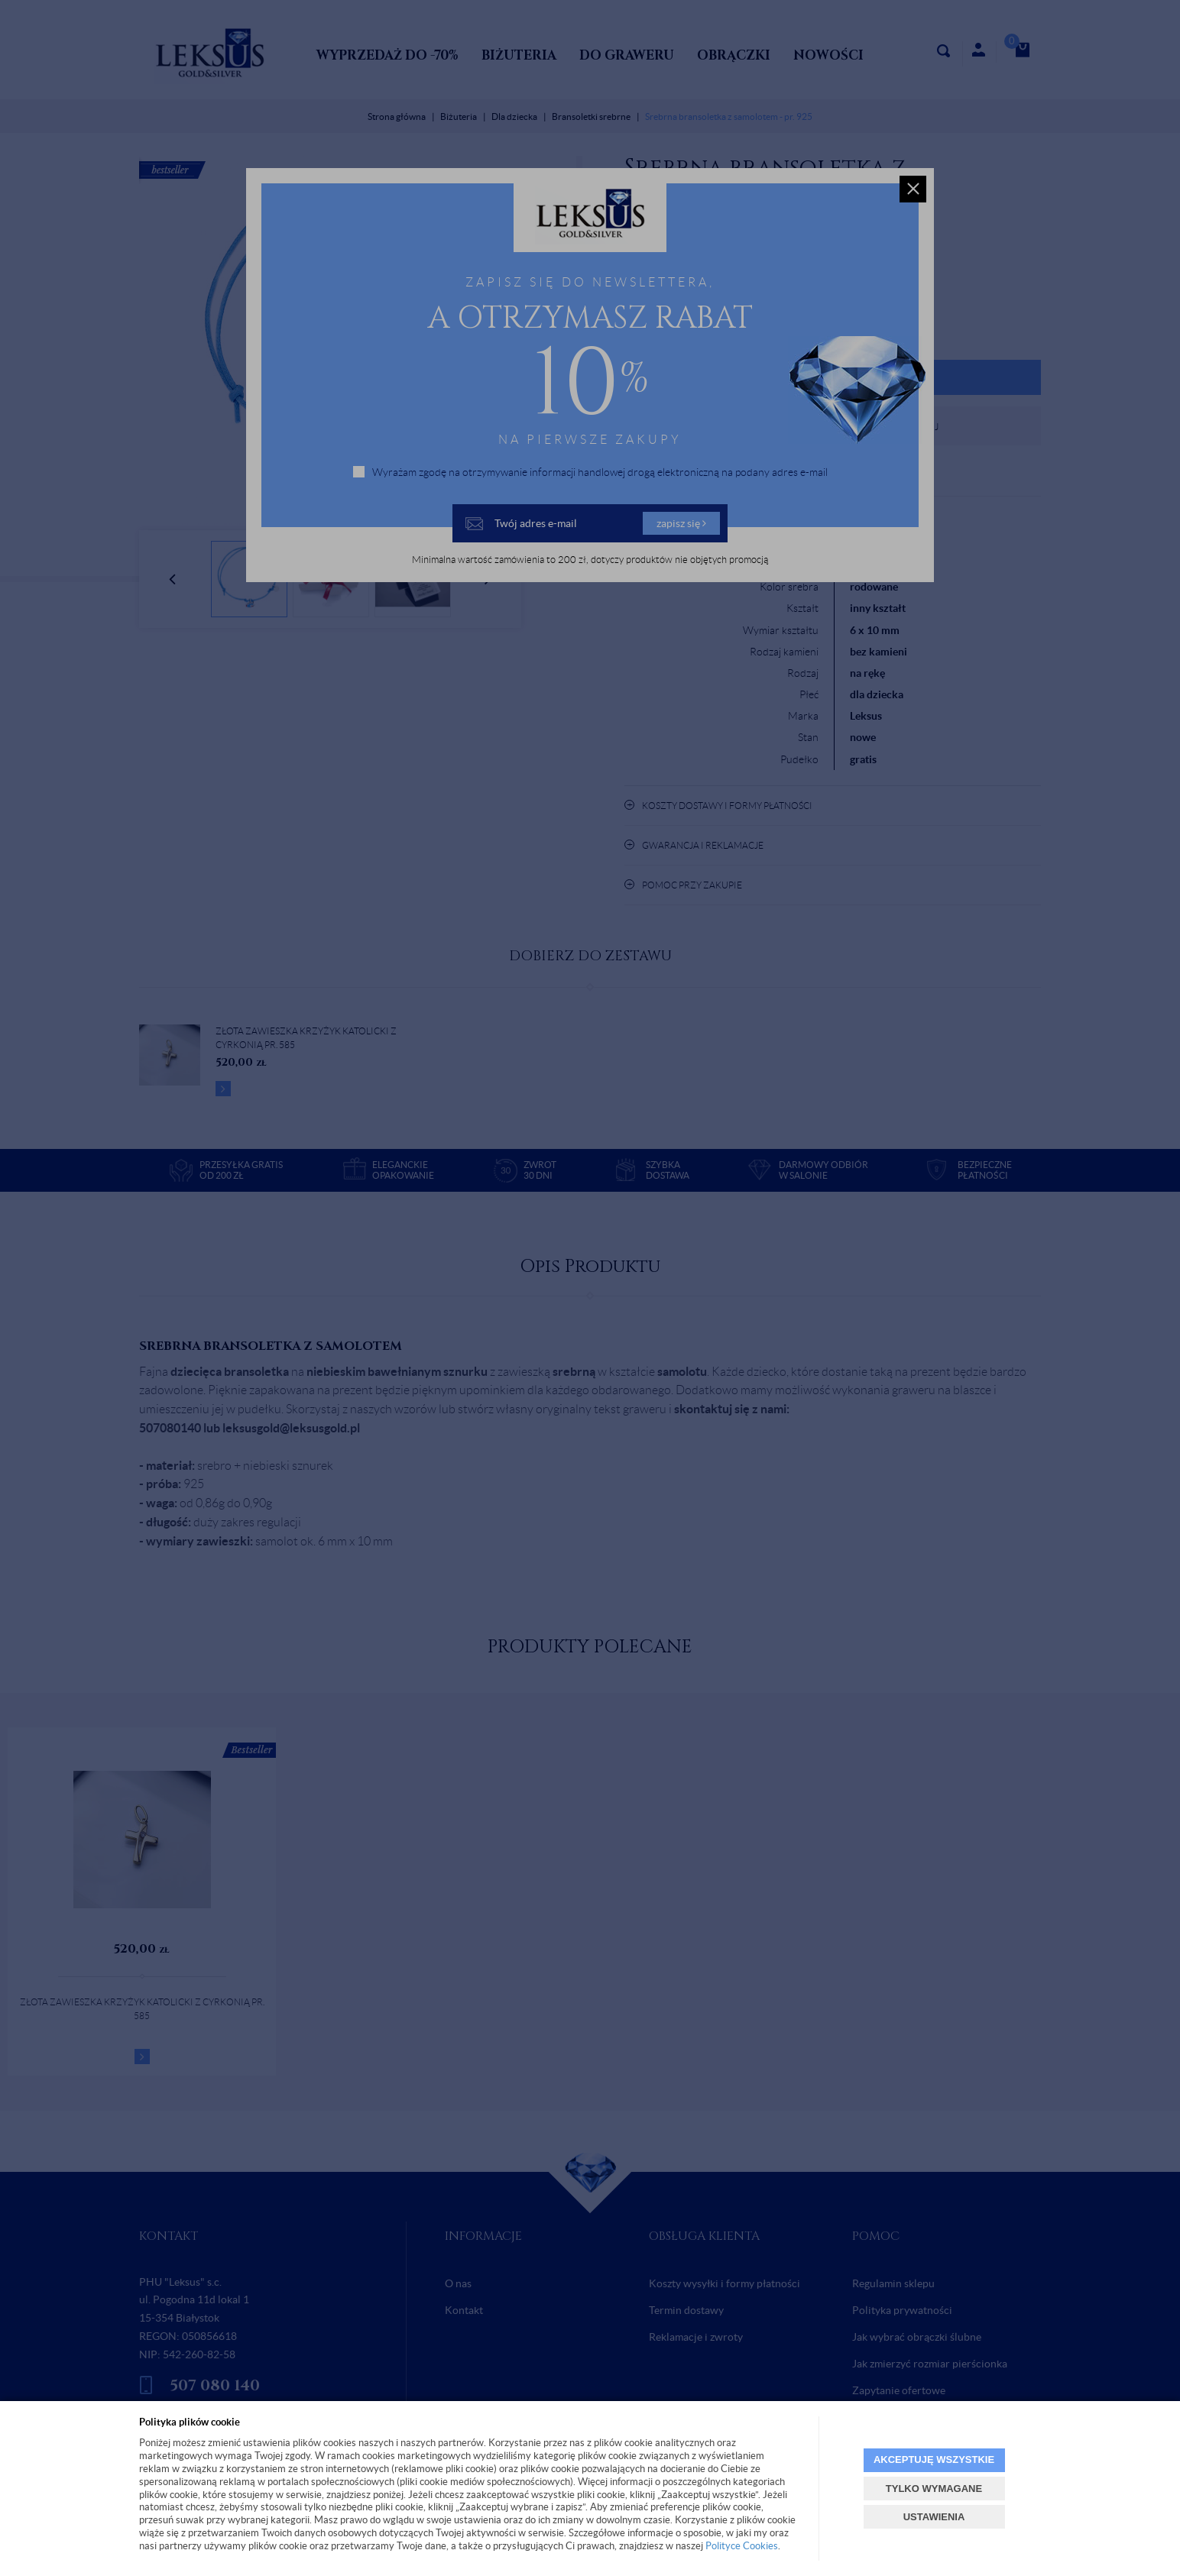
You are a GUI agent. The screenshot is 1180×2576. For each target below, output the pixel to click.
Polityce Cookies (741, 2546)
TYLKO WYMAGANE (934, 2488)
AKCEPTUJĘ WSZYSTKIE (934, 2459)
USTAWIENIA (934, 2517)
